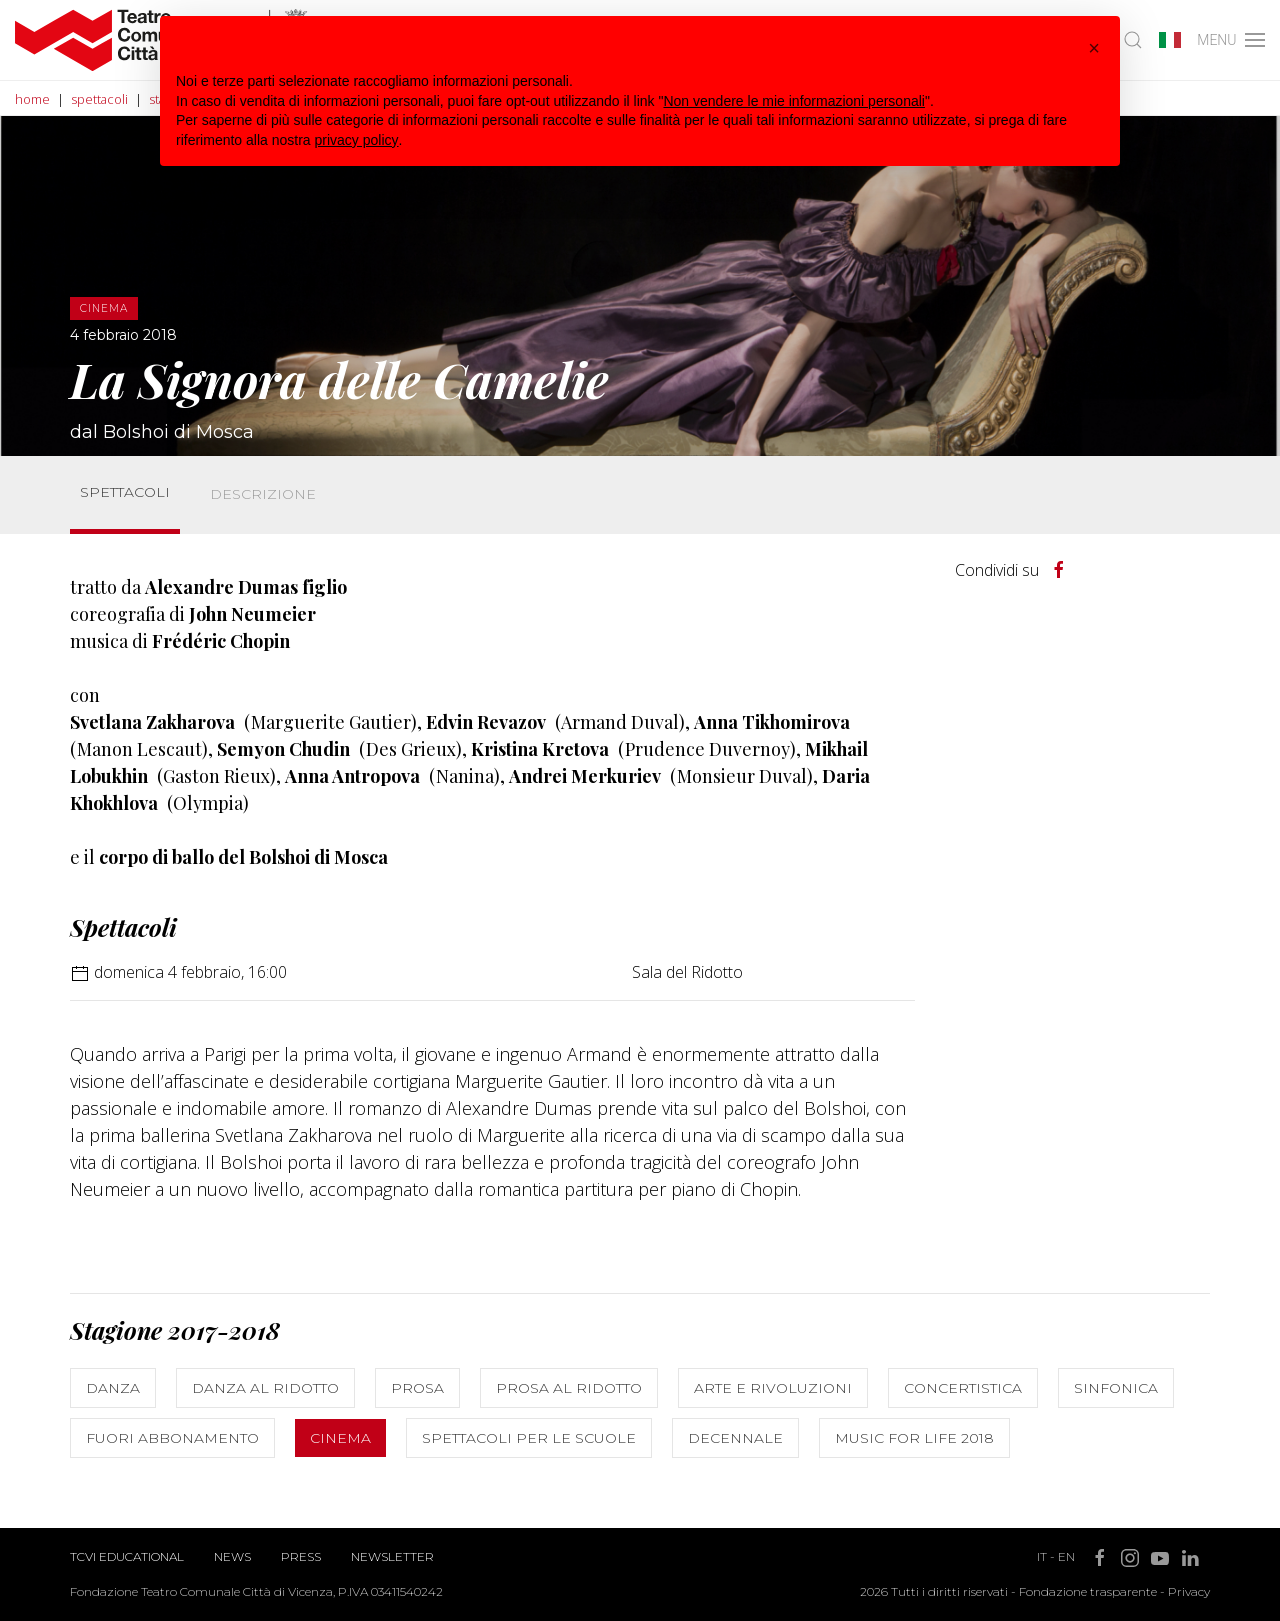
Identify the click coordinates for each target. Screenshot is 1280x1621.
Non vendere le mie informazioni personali (793, 101)
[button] (1094, 48)
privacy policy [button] (357, 140)
